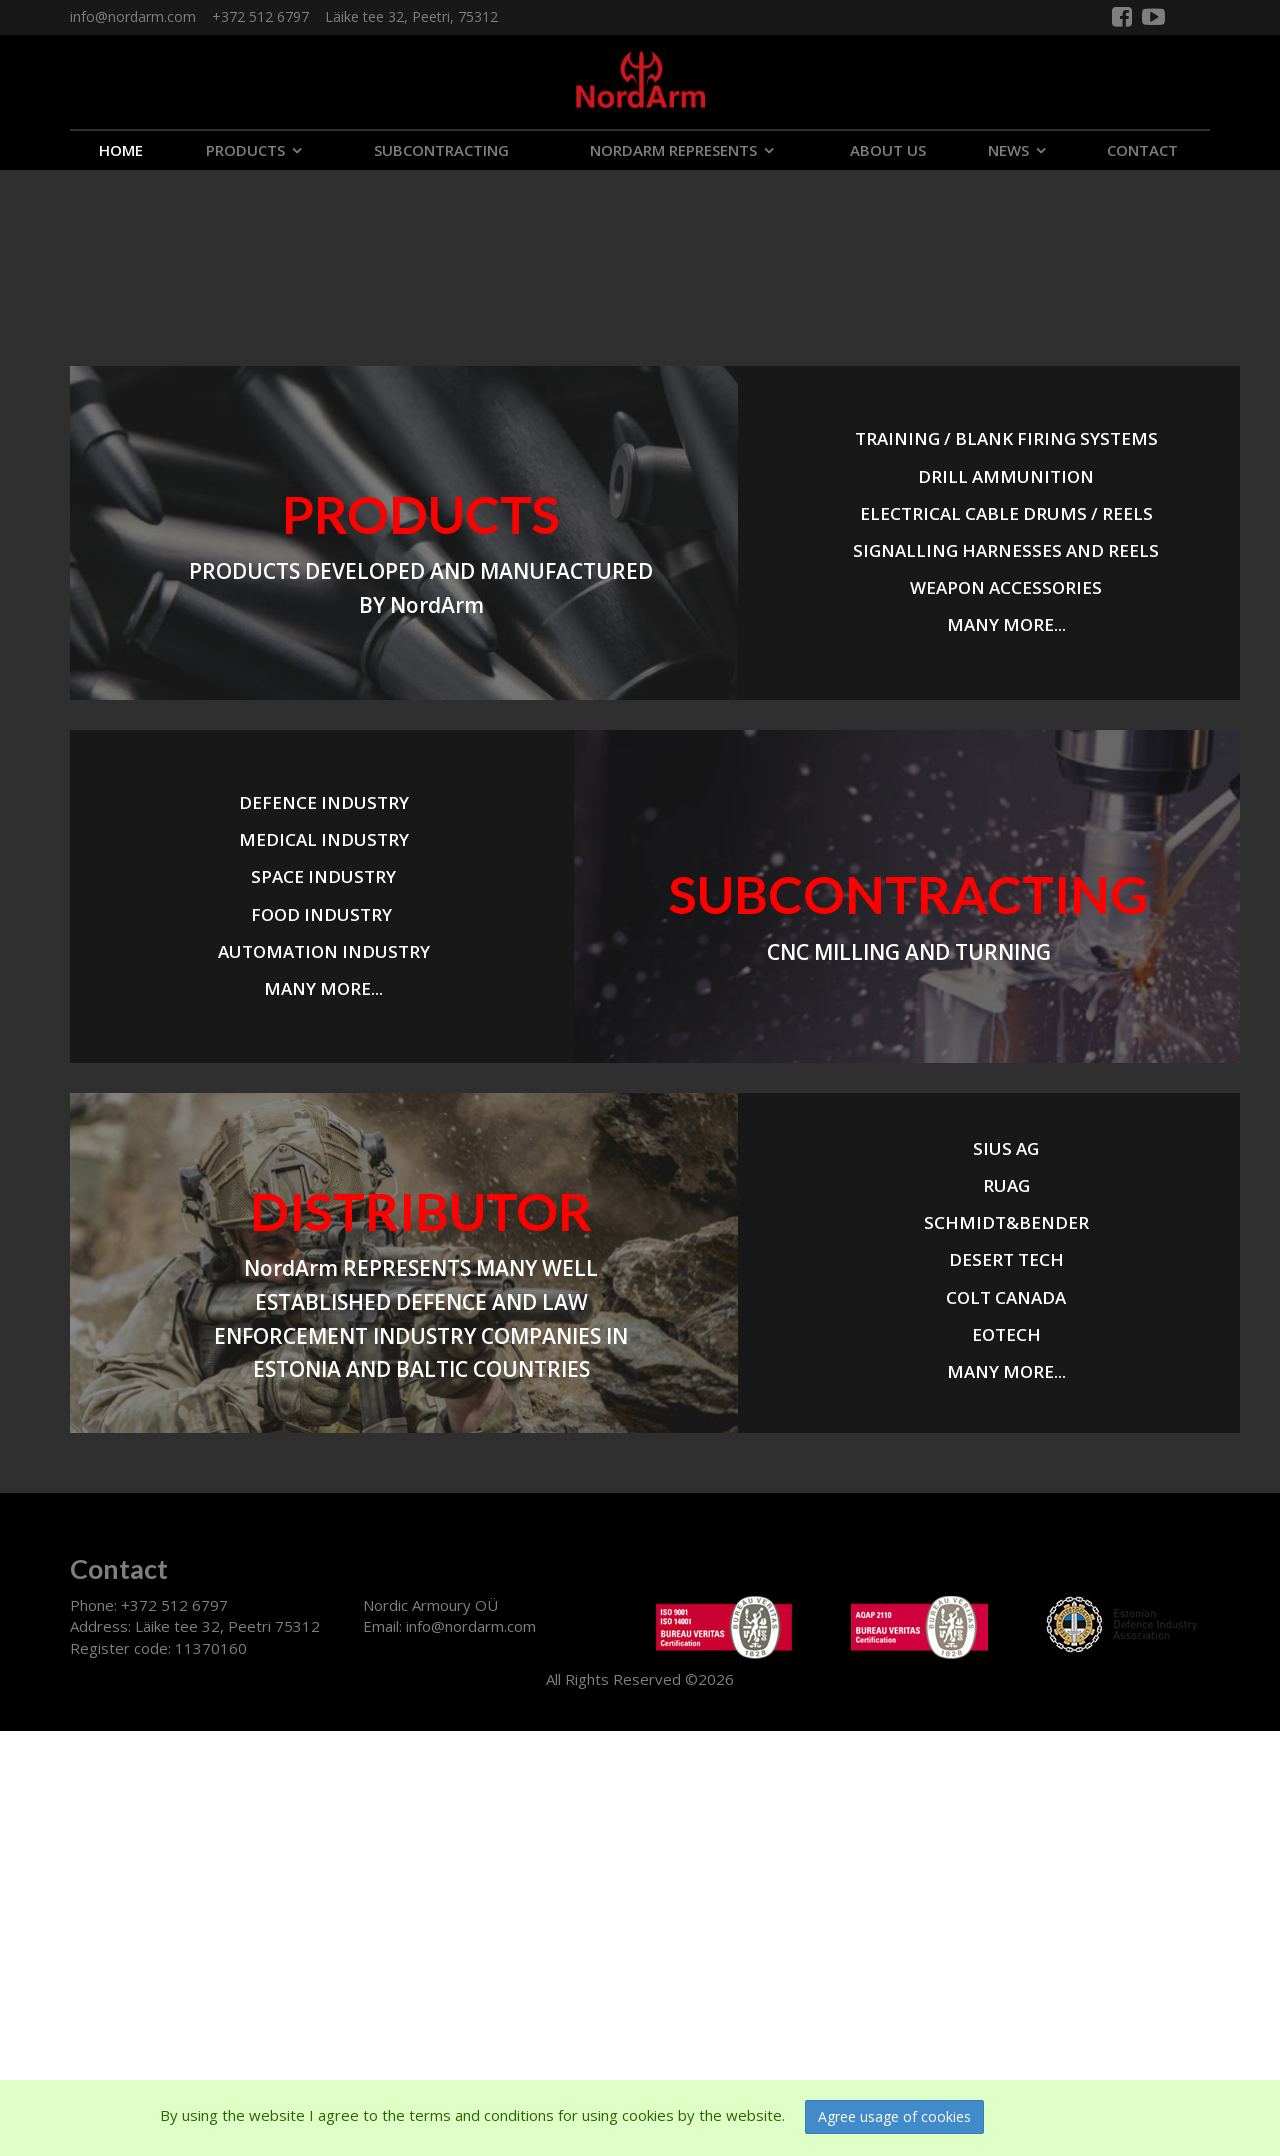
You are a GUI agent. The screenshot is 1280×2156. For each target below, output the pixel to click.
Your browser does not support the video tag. (150, 245)
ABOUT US (888, 150)
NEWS (1008, 150)
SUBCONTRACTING (441, 150)
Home (121, 150)
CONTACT (1142, 150)
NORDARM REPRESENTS (673, 150)
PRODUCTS (245, 150)
